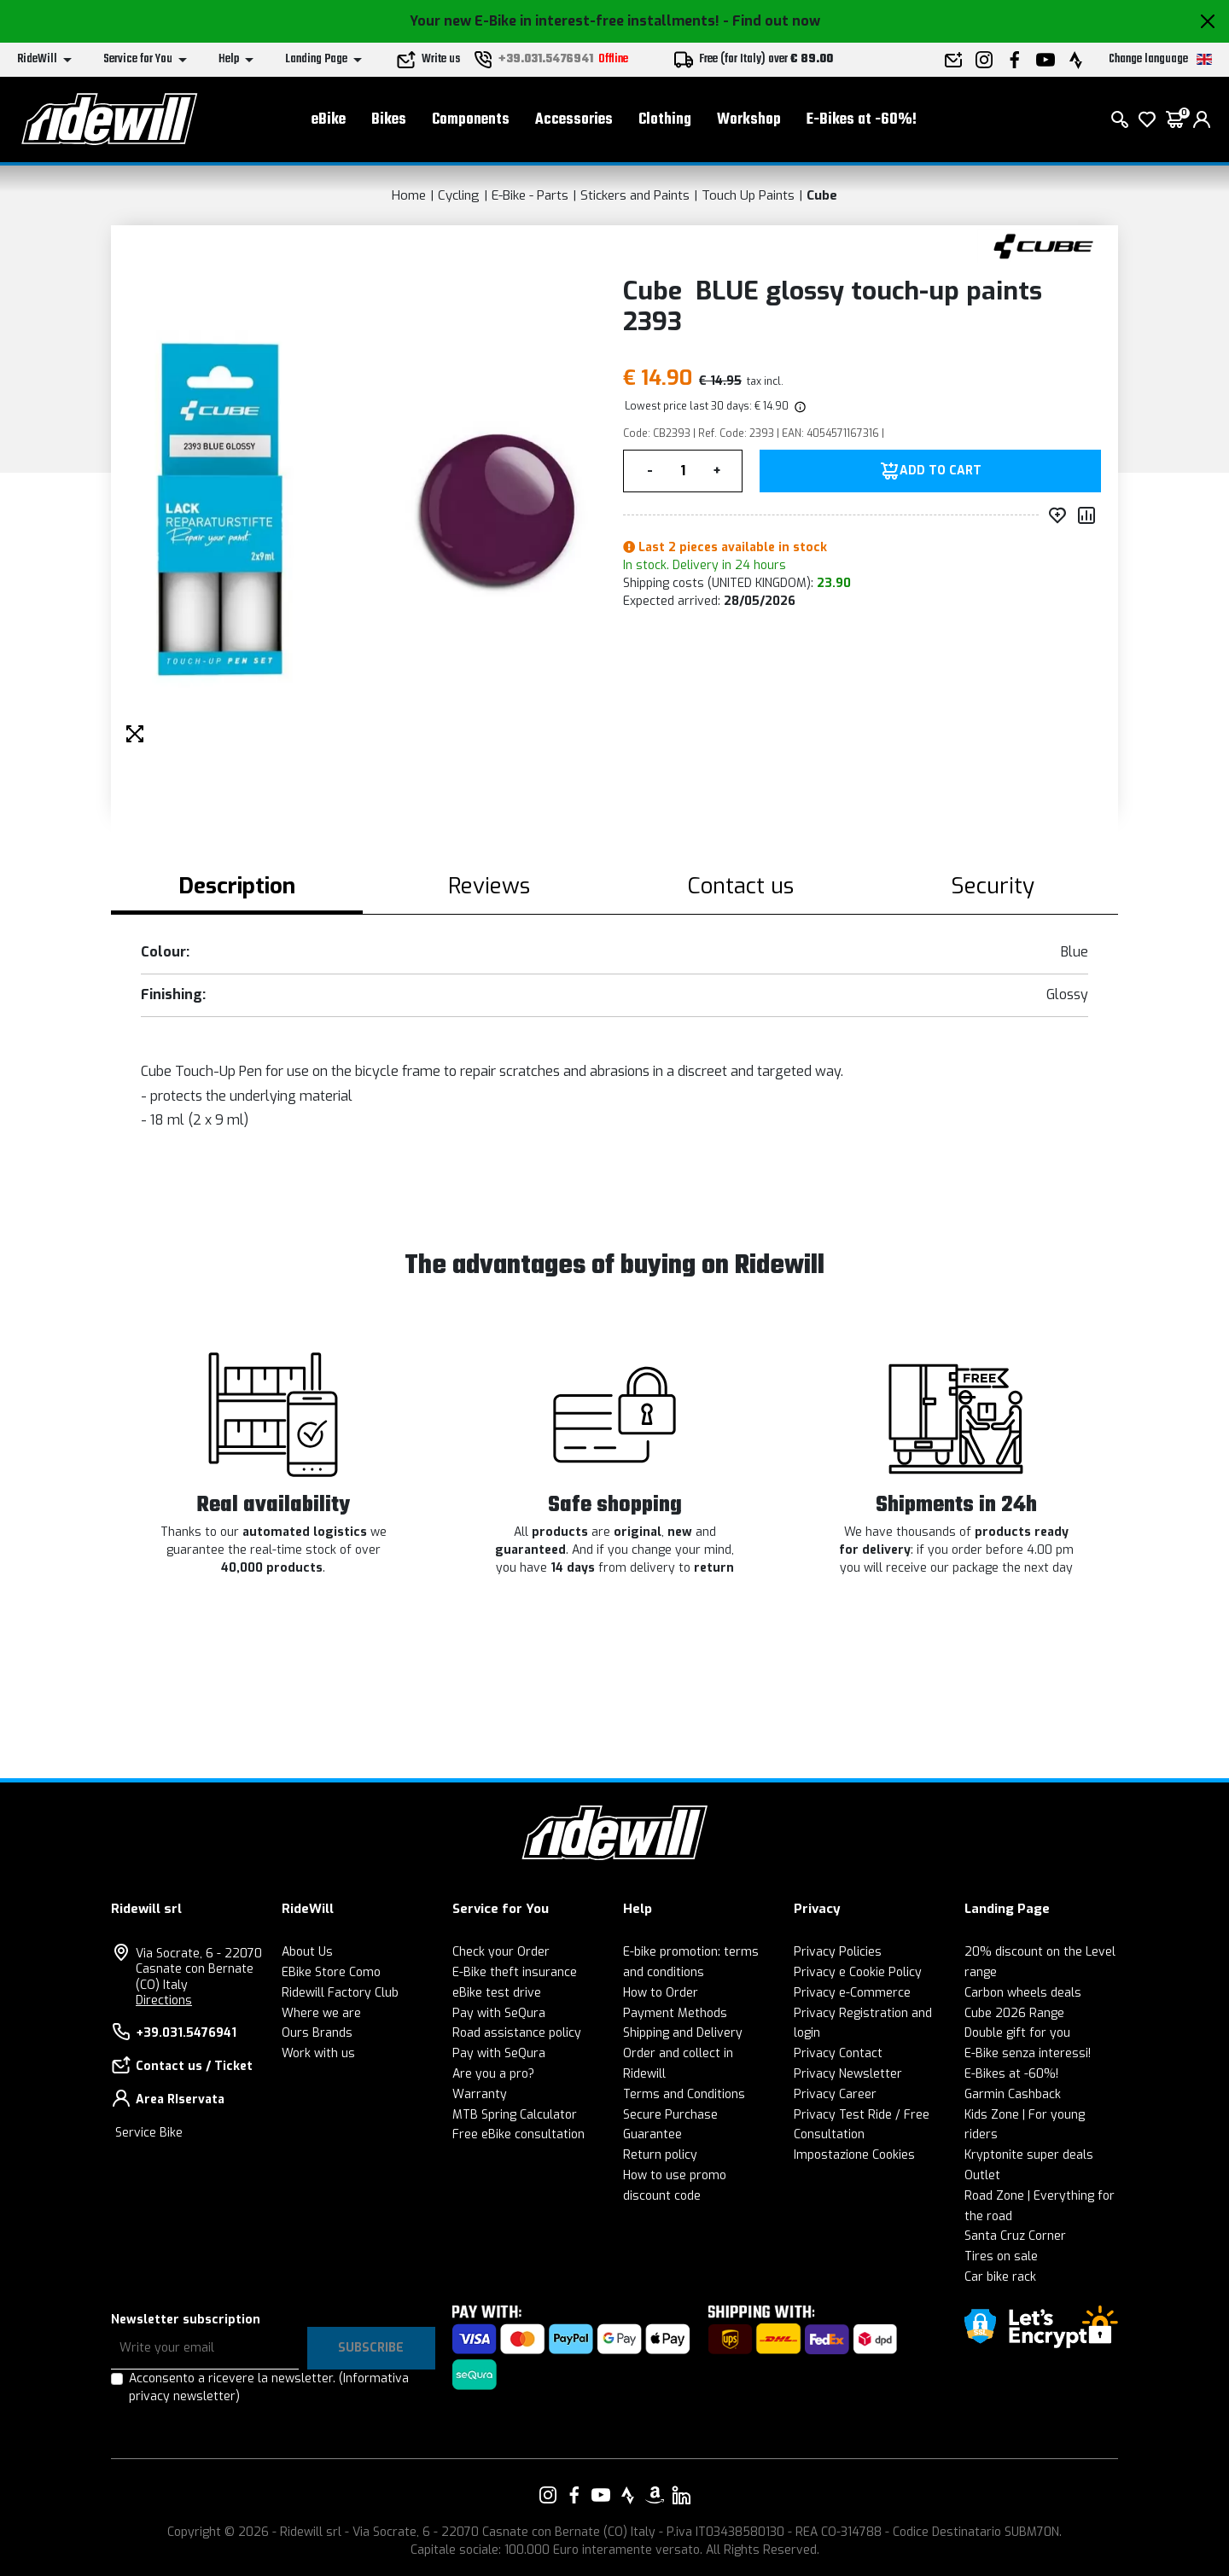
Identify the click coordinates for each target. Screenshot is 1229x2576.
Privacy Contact (838, 2053)
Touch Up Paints (748, 195)
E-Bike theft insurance (514, 1972)
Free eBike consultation (518, 2134)
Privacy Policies (838, 1952)
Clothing (664, 120)
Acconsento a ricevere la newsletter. (269, 2387)
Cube (822, 195)
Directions (164, 2000)
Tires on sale (1001, 2256)
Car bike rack (1000, 2277)
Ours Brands (317, 2033)
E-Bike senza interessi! (1027, 2053)
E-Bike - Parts (530, 195)
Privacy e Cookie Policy (858, 1972)
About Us (307, 1952)
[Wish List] (1147, 119)
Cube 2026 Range (1014, 2013)
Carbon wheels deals (1022, 1993)
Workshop (749, 120)
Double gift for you (1017, 2033)
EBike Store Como (331, 1972)
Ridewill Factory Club (340, 1993)
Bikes (388, 120)
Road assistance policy (516, 2033)
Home (409, 195)
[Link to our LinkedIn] (681, 2495)
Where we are (321, 2013)
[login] (1201, 119)
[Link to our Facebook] (574, 2495)
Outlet (982, 2175)
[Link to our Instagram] (548, 2495)
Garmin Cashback (1012, 2094)
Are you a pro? (493, 2074)
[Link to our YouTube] (601, 2495)
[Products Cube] (1043, 245)
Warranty (479, 2094)
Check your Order (501, 1952)
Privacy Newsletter (848, 2074)
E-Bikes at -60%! (862, 120)
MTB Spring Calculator (514, 2115)
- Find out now (771, 21)
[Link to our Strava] (628, 2495)
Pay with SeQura (498, 2013)
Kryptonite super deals (1028, 2155)
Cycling (459, 195)
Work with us (318, 2053)
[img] (799, 406)
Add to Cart (940, 471)
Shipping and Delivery (683, 2033)
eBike (329, 120)
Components (471, 120)
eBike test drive (496, 1993)
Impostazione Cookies (854, 2155)
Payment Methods (675, 2013)
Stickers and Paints (635, 195)
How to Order (660, 1993)
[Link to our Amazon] (654, 2495)
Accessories (574, 120)
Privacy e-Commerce (852, 1993)
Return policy (660, 2155)
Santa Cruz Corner (1015, 2236)
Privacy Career (835, 2094)
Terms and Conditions (684, 2094)
